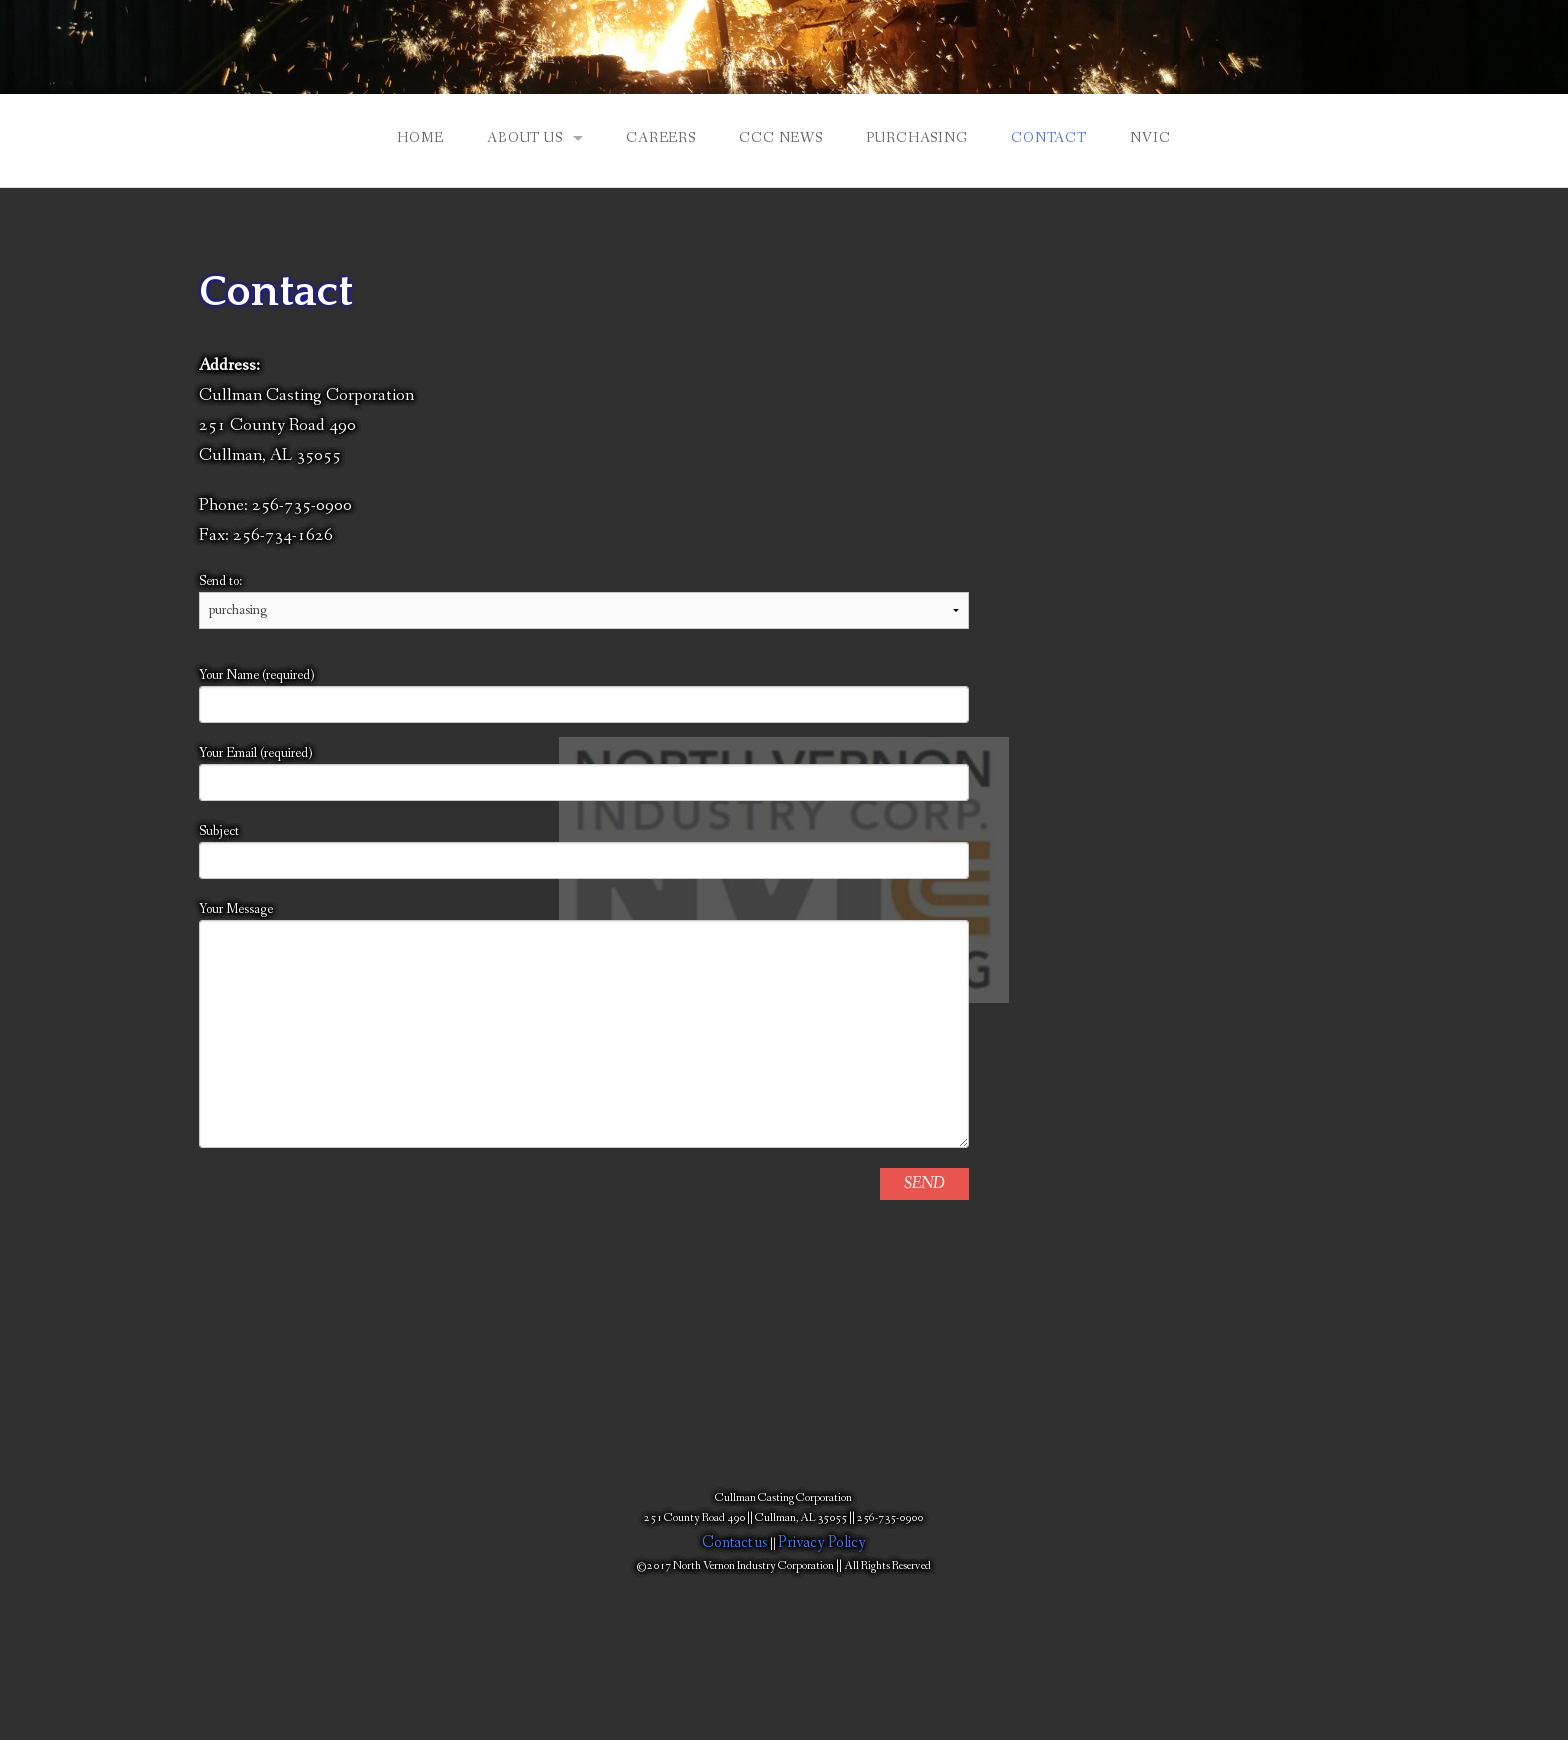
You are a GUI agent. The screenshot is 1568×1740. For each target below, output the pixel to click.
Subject (584, 850)
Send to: (584, 595)
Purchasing (916, 138)
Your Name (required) (584, 694)
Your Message (584, 1024)
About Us (525, 138)
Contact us (735, 1542)
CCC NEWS (781, 138)
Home (420, 138)
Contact (1049, 138)
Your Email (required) (584, 772)
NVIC (1150, 138)
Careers (661, 138)
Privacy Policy (822, 1542)
